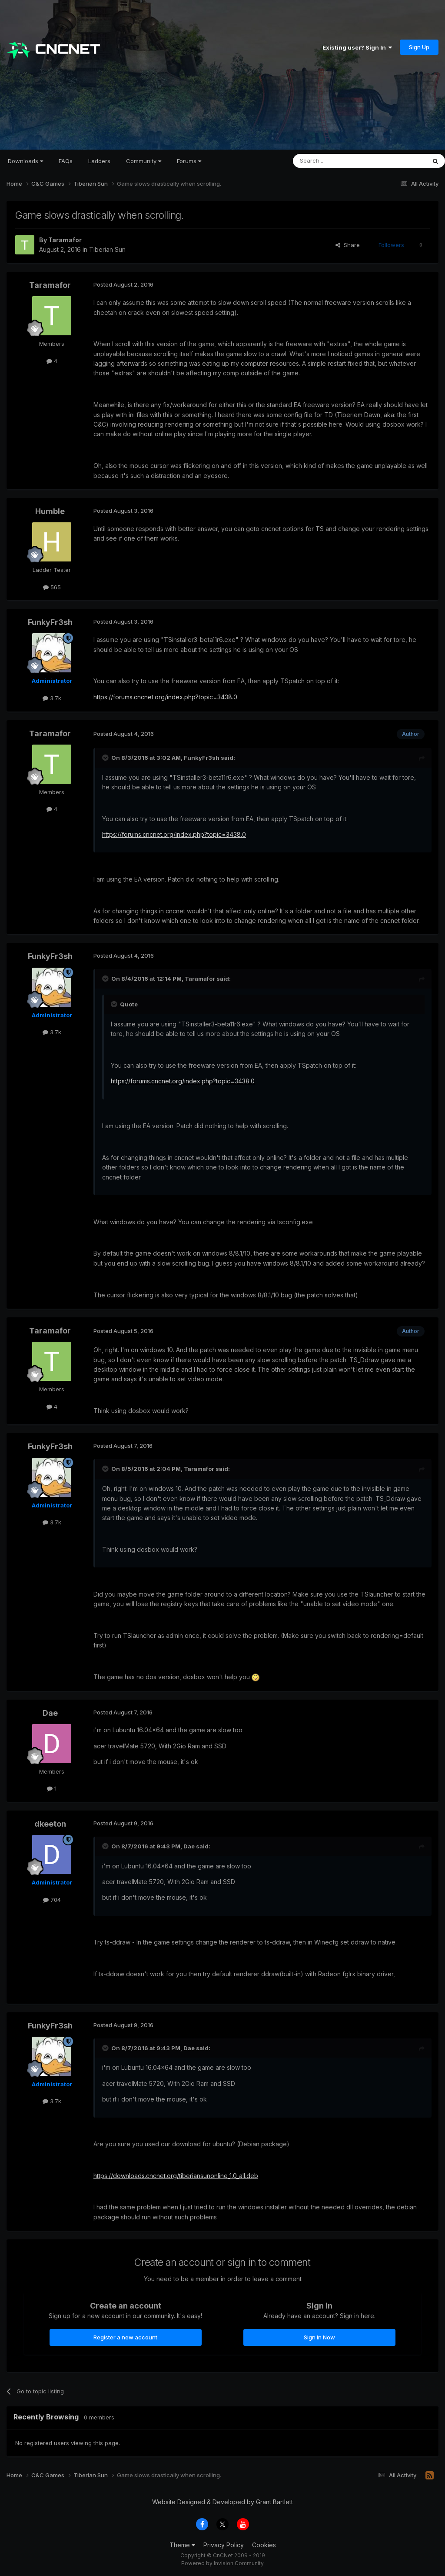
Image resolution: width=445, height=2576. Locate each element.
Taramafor (65, 240)
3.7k (52, 698)
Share (347, 244)
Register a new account (125, 2337)
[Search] (337, 161)
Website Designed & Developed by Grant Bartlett (222, 2502)
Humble (50, 511)
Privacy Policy (223, 2545)
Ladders (99, 160)
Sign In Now (319, 2337)
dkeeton (50, 1823)
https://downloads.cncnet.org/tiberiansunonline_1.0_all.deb (175, 2175)
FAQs (66, 160)
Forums (189, 160)
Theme (182, 2545)
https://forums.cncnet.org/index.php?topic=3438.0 (165, 697)
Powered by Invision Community (222, 2563)
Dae (50, 1712)
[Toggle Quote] (106, 757)
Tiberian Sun (107, 249)
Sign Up (419, 46)
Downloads (25, 160)
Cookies (264, 2545)
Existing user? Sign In (357, 47)
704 (52, 1899)
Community (143, 160)
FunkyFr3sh (50, 622)
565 (52, 587)
